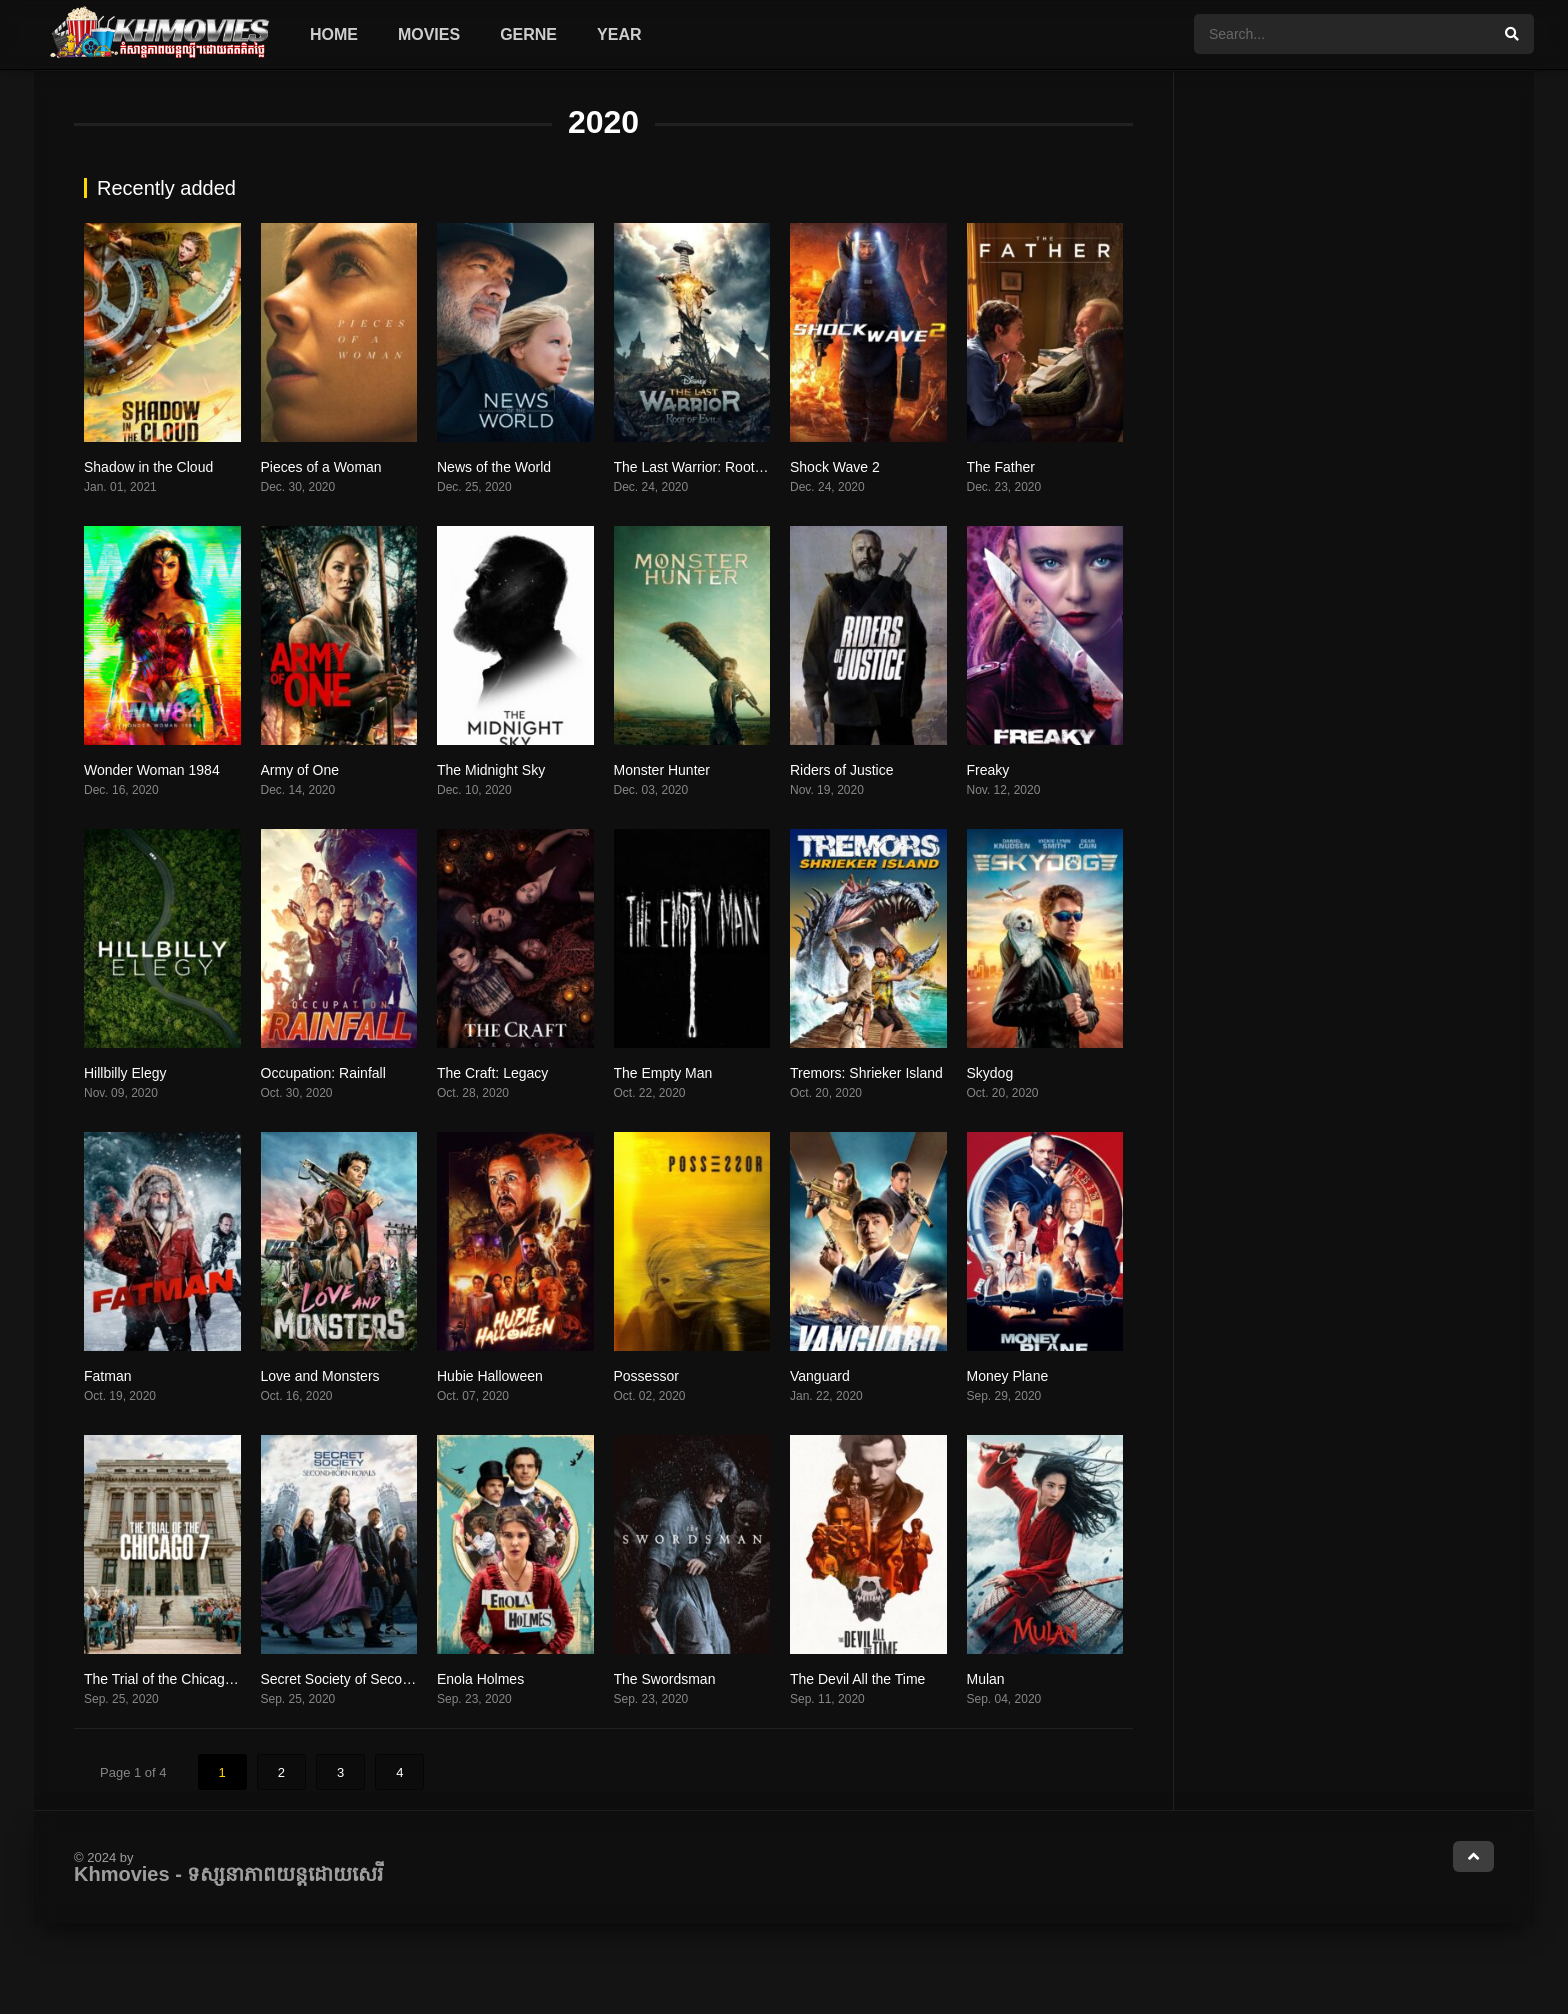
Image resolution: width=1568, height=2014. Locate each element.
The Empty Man (663, 1073)
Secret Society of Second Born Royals (379, 1679)
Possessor (646, 1376)
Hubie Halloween (490, 1376)
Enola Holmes (480, 1679)
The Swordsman (665, 1679)
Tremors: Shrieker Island (866, 1073)
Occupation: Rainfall (323, 1073)
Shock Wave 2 (835, 467)
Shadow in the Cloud (148, 467)
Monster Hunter (662, 770)
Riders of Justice (841, 770)
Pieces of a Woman (321, 467)
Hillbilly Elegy (125, 1073)
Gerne (528, 34)
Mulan (986, 1679)
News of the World (494, 467)
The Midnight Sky (491, 770)
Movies (429, 34)
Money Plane (1008, 1376)
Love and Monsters (320, 1376)
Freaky (988, 770)
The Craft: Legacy (492, 1073)
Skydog (990, 1073)
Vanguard (820, 1376)
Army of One (300, 770)
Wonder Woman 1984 (152, 770)
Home (334, 34)
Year (619, 34)
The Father (1001, 467)
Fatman (107, 1376)
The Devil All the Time (857, 1679)
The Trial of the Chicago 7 (164, 1679)
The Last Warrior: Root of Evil (705, 467)
